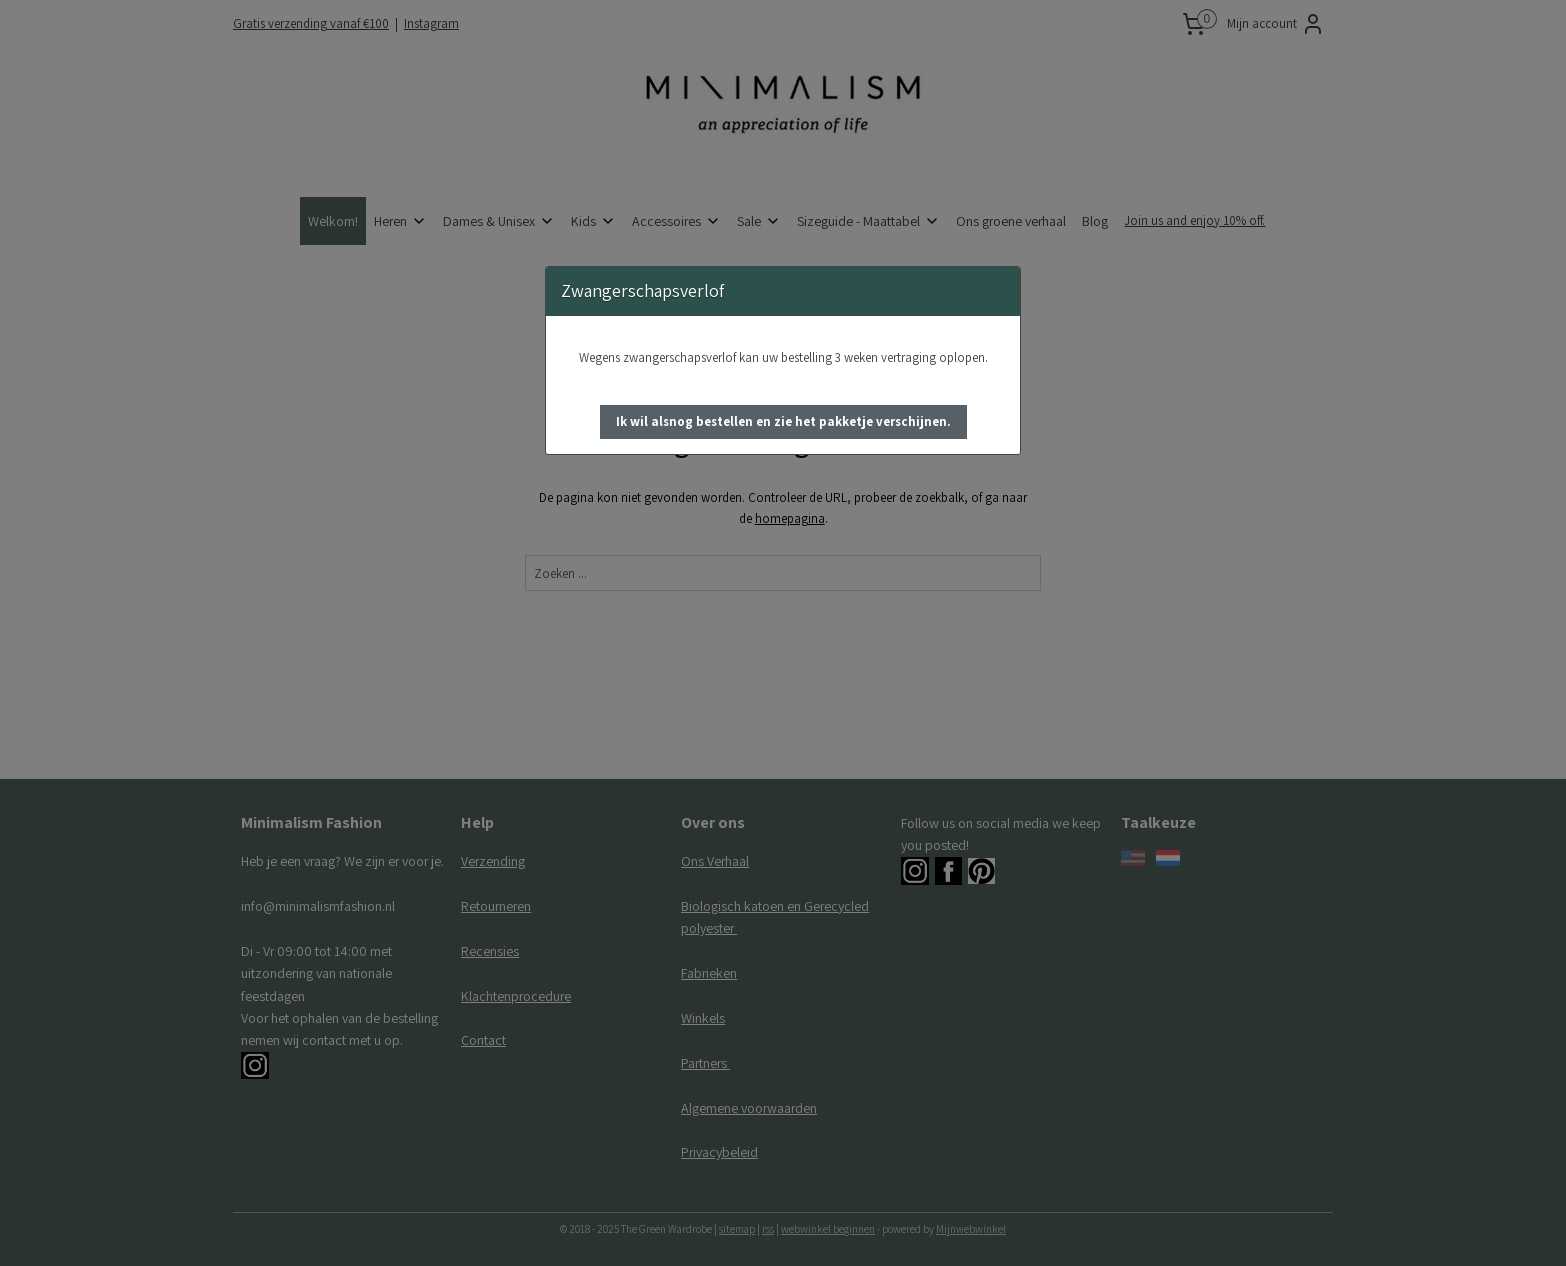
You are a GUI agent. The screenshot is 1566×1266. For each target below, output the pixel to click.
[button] (783, 422)
